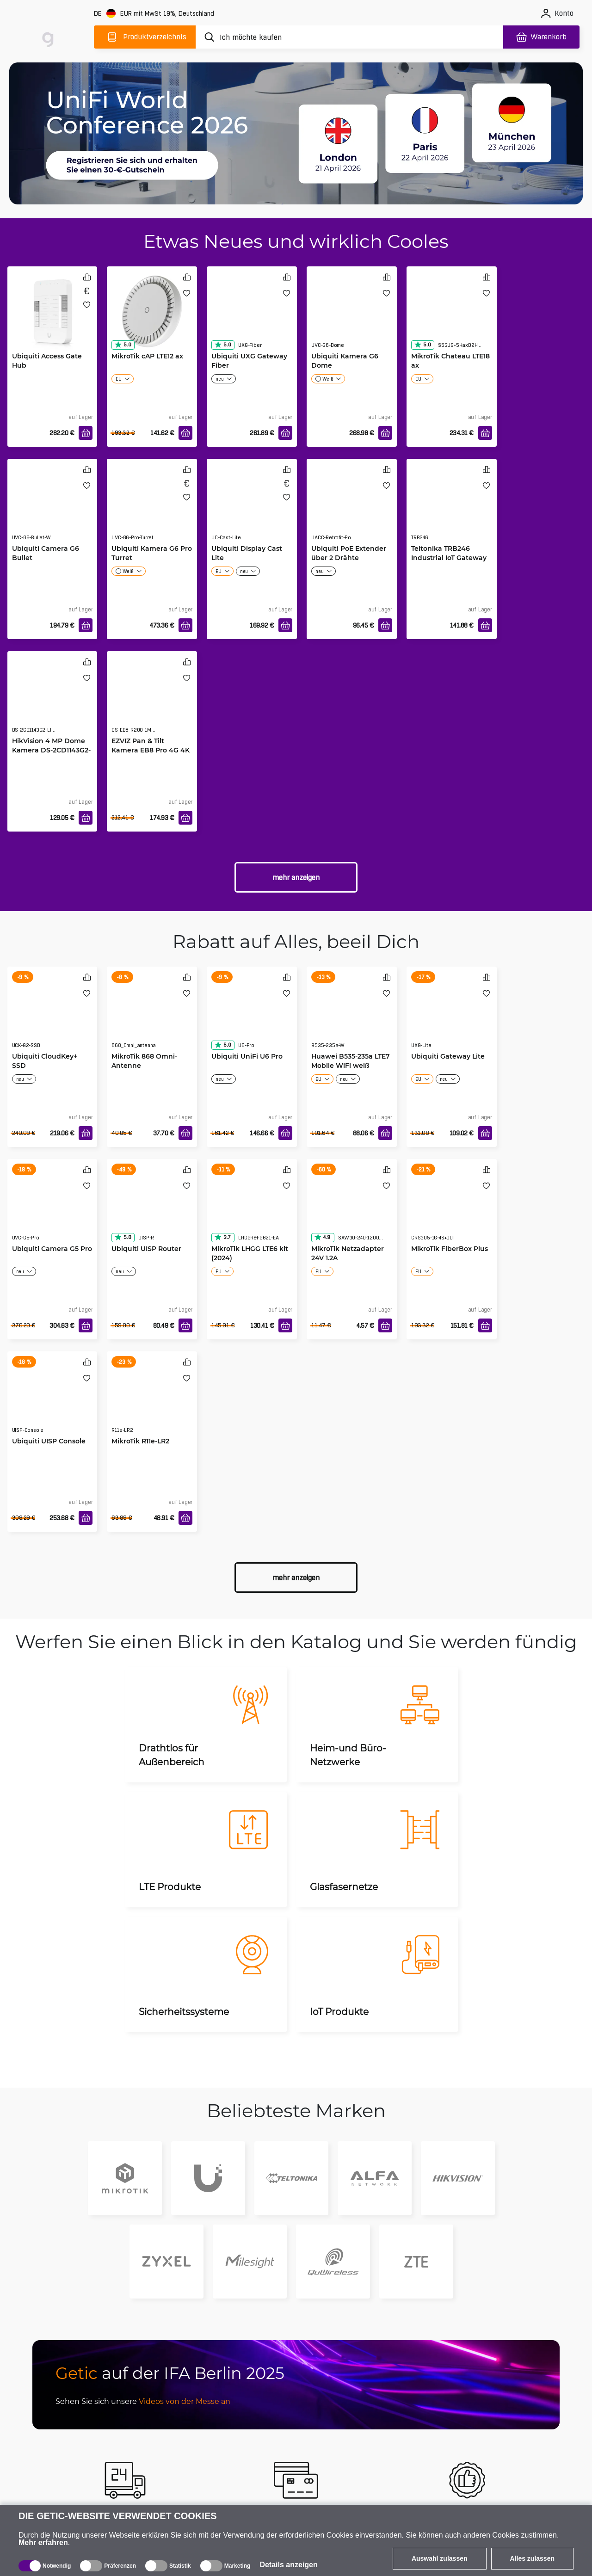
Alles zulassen (532, 2558)
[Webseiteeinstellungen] (155, 13)
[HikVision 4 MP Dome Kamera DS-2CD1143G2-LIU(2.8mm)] (52, 701)
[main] (50, 35)
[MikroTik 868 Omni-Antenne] (151, 1016)
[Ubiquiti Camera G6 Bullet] (52, 508)
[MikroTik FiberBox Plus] (451, 1209)
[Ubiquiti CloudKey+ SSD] (52, 1016)
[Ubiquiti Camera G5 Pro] (52, 1209)
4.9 (322, 1237)
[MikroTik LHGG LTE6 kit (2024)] (251, 1209)
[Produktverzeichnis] (145, 37)
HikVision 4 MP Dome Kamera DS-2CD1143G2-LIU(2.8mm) (51, 750)
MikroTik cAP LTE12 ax (147, 355)
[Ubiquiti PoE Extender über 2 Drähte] (351, 508)
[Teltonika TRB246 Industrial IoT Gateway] (451, 508)
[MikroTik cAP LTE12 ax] (151, 311)
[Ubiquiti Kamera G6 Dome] (351, 316)
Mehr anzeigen (295, 877)
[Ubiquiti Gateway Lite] (451, 1016)
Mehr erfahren (43, 2542)
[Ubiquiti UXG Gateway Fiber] (251, 316)
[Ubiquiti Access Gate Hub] (52, 311)
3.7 (222, 1237)
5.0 (122, 344)
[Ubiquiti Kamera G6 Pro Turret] (151, 508)
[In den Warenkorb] (85, 433)
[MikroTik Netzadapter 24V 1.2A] (351, 1209)
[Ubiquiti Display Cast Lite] (251, 508)
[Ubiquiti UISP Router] (151, 1209)
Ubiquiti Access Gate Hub (47, 360)
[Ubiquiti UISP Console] (52, 1401)
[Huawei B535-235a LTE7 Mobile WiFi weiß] (351, 1016)
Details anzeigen (288, 2565)
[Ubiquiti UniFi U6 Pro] (251, 1016)
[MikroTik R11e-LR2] (151, 1401)
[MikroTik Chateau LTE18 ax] (451, 316)
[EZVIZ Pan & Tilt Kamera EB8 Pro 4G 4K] (151, 701)
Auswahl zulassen (440, 2558)
